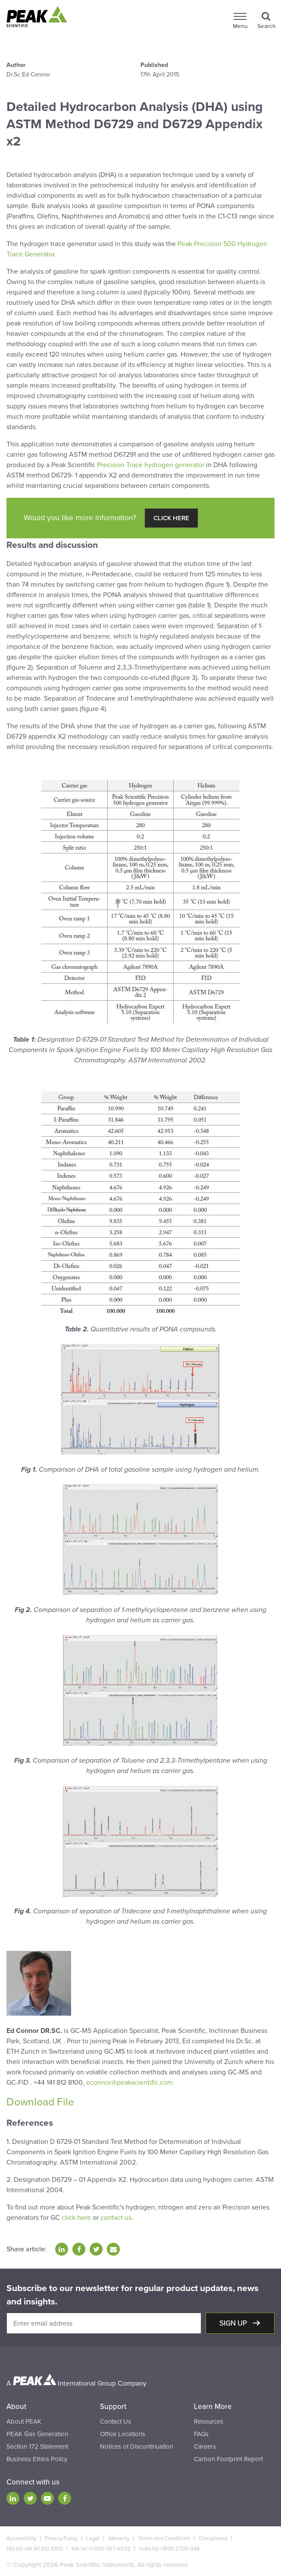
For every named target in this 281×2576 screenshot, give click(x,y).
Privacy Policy (61, 2538)
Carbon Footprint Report (228, 2459)
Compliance (213, 2538)
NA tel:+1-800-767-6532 (101, 2548)
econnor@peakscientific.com (129, 2082)
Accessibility (21, 2538)
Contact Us (115, 2421)
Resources (208, 2421)
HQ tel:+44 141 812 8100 (34, 2548)
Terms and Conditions (164, 2538)
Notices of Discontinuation (136, 2446)
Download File (40, 2102)
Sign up (234, 2323)
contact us (115, 2217)
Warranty (118, 2538)
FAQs (201, 2434)
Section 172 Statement (37, 2446)
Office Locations (122, 2434)
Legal (93, 2538)
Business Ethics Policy (36, 2459)
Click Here (171, 518)
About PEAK (23, 2421)
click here (76, 2217)
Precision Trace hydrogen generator (150, 465)
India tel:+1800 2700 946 (169, 2548)
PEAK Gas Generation (37, 2434)
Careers (205, 2446)
